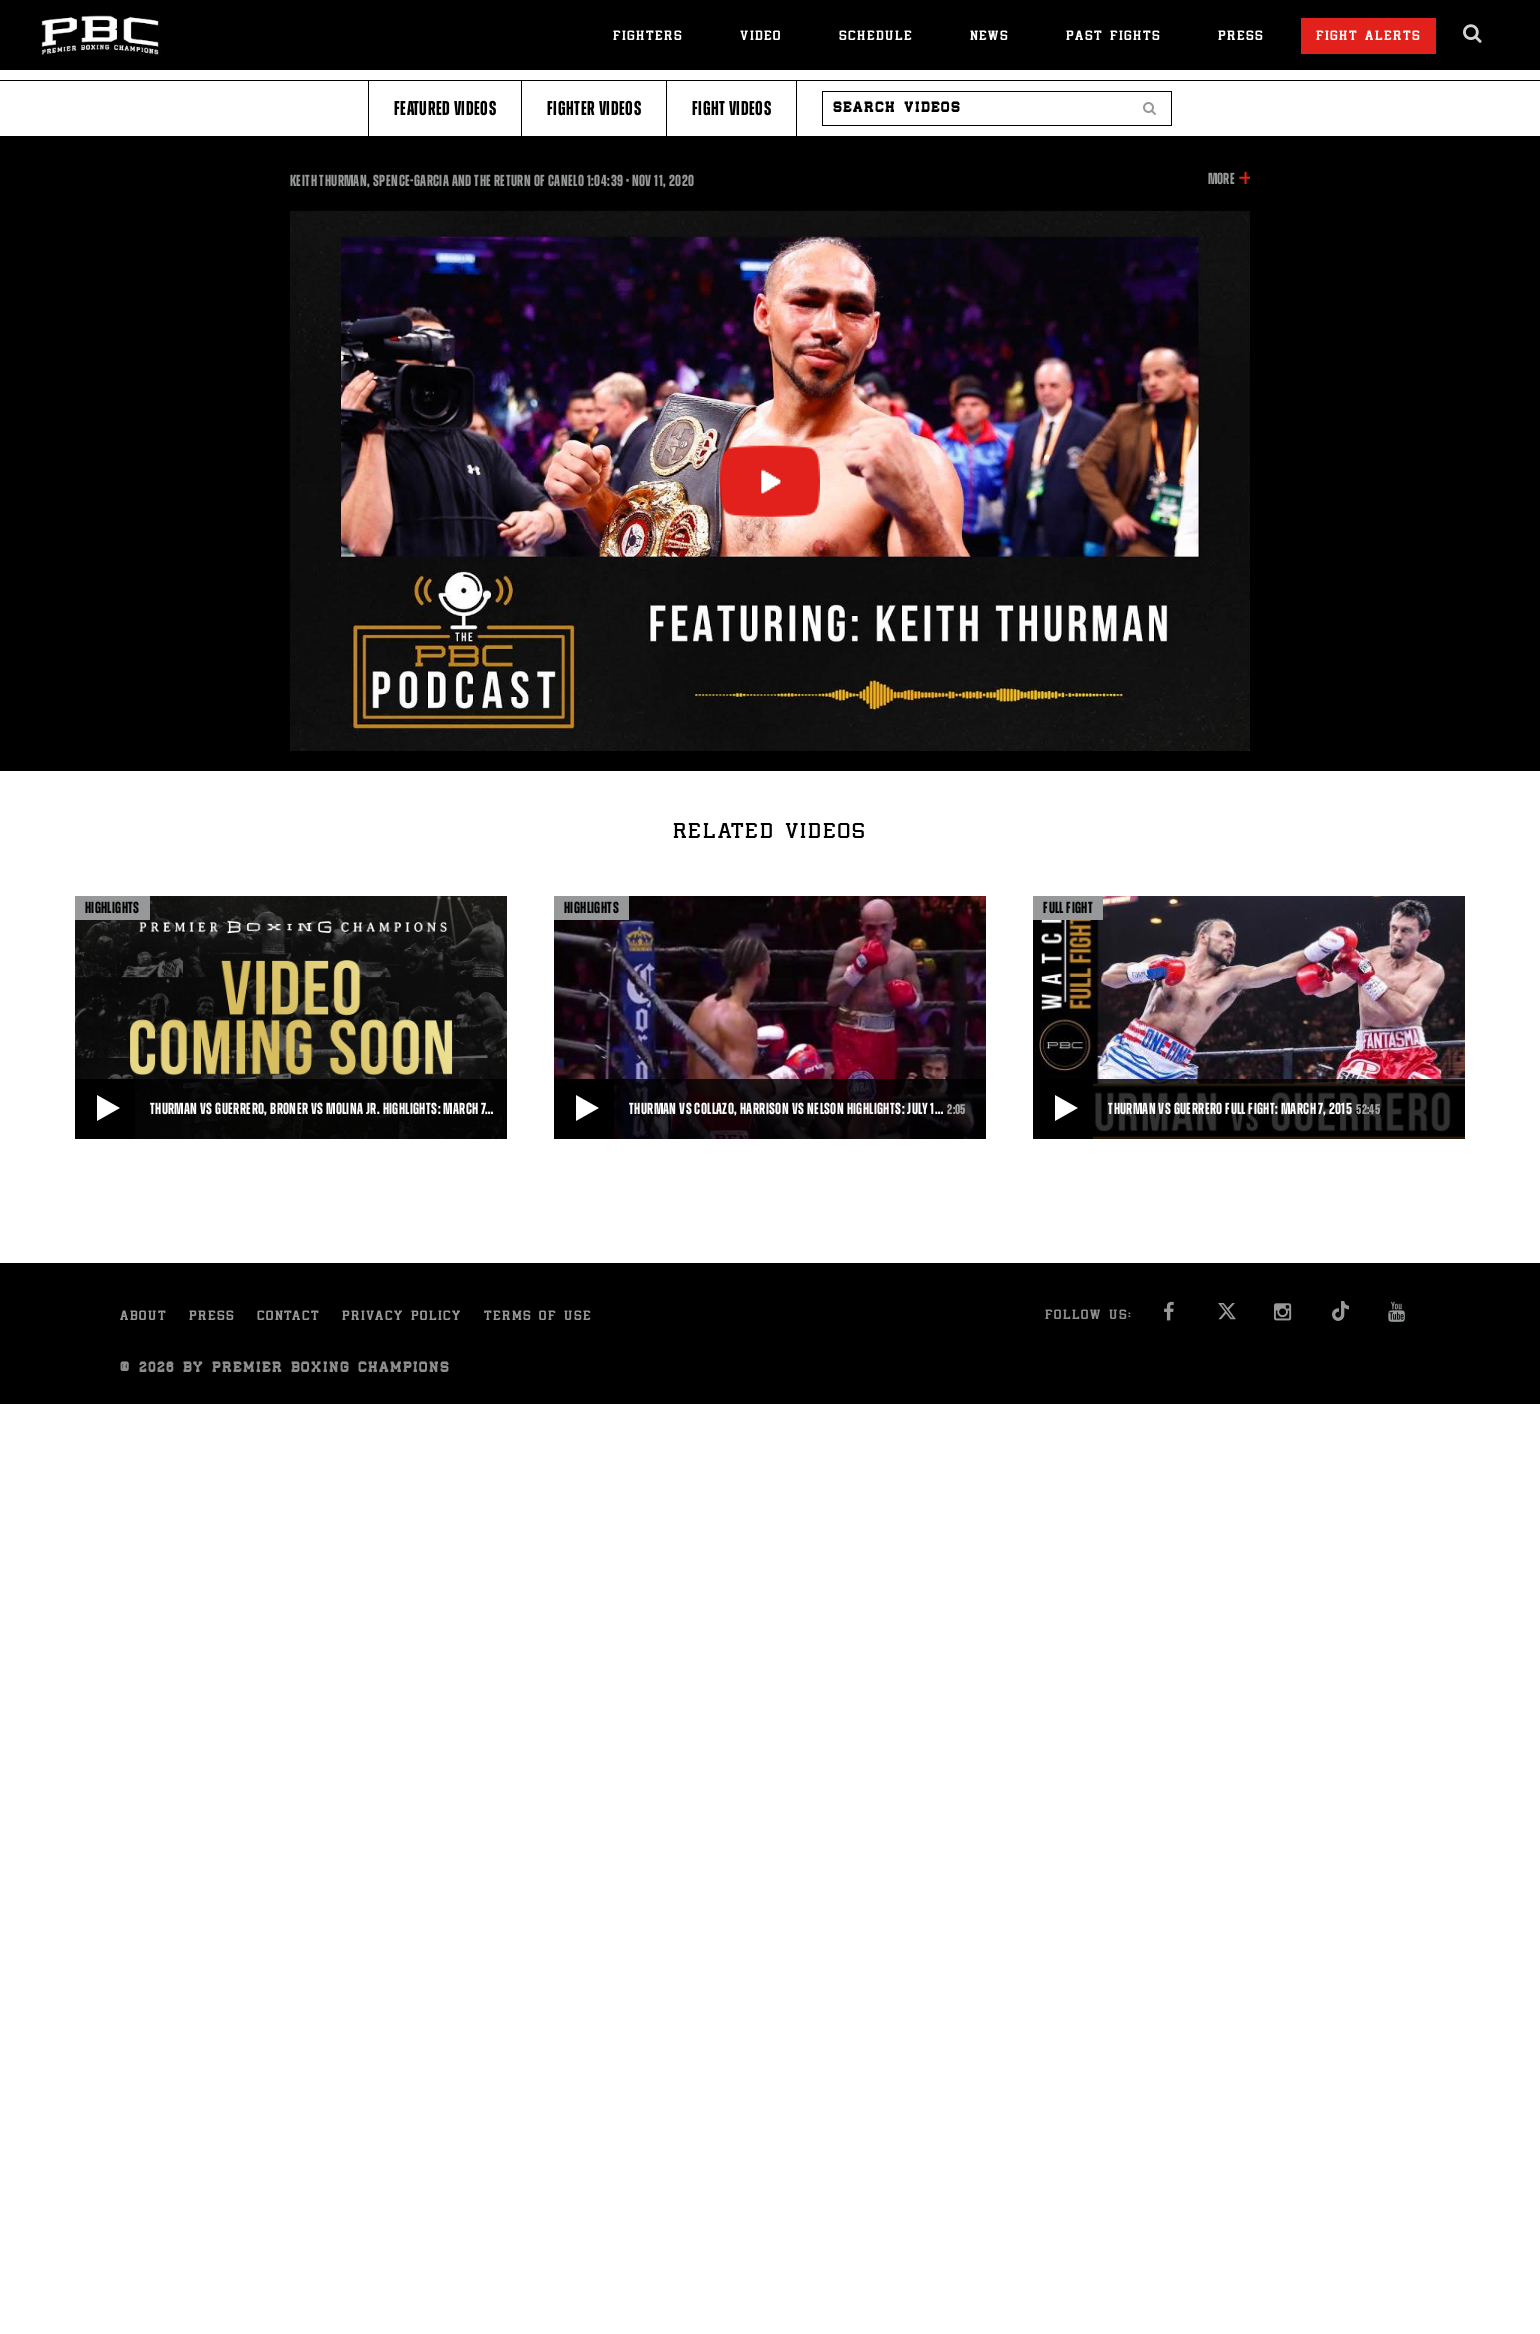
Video (761, 37)
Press (1241, 37)
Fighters (648, 37)
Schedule (876, 37)
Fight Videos (731, 108)
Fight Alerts (1368, 37)
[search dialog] (1473, 34)
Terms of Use (538, 1317)
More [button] (1221, 179)
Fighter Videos (594, 108)
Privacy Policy (402, 1317)
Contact (288, 1317)
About (143, 1317)
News (989, 37)
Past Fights (1113, 37)
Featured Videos (445, 108)
